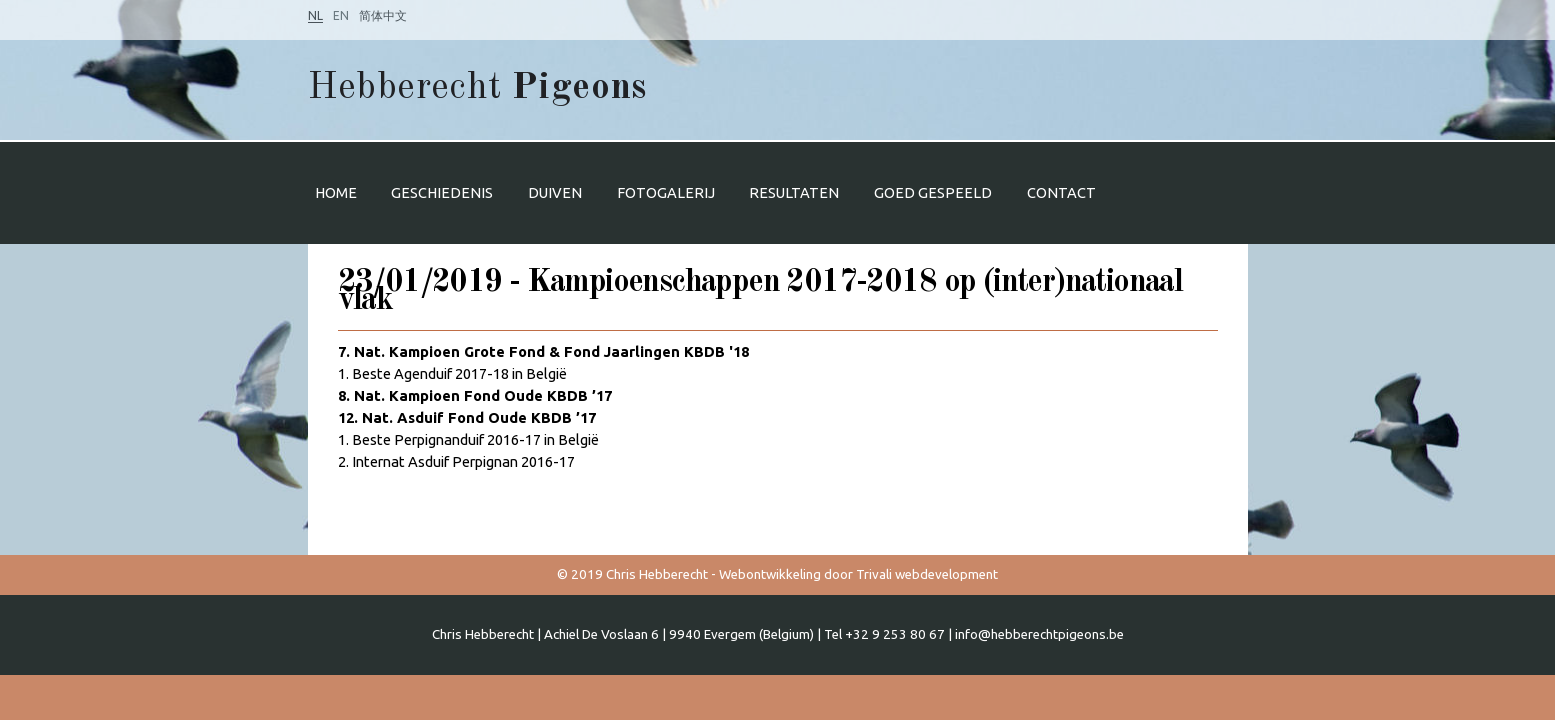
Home (336, 192)
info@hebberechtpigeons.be (1039, 634)
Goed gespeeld (933, 192)
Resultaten (794, 192)
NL (315, 15)
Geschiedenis (442, 192)
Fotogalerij (666, 192)
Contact (1061, 192)
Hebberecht (477, 88)
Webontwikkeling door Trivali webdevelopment (858, 574)
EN (341, 15)
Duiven (555, 192)
